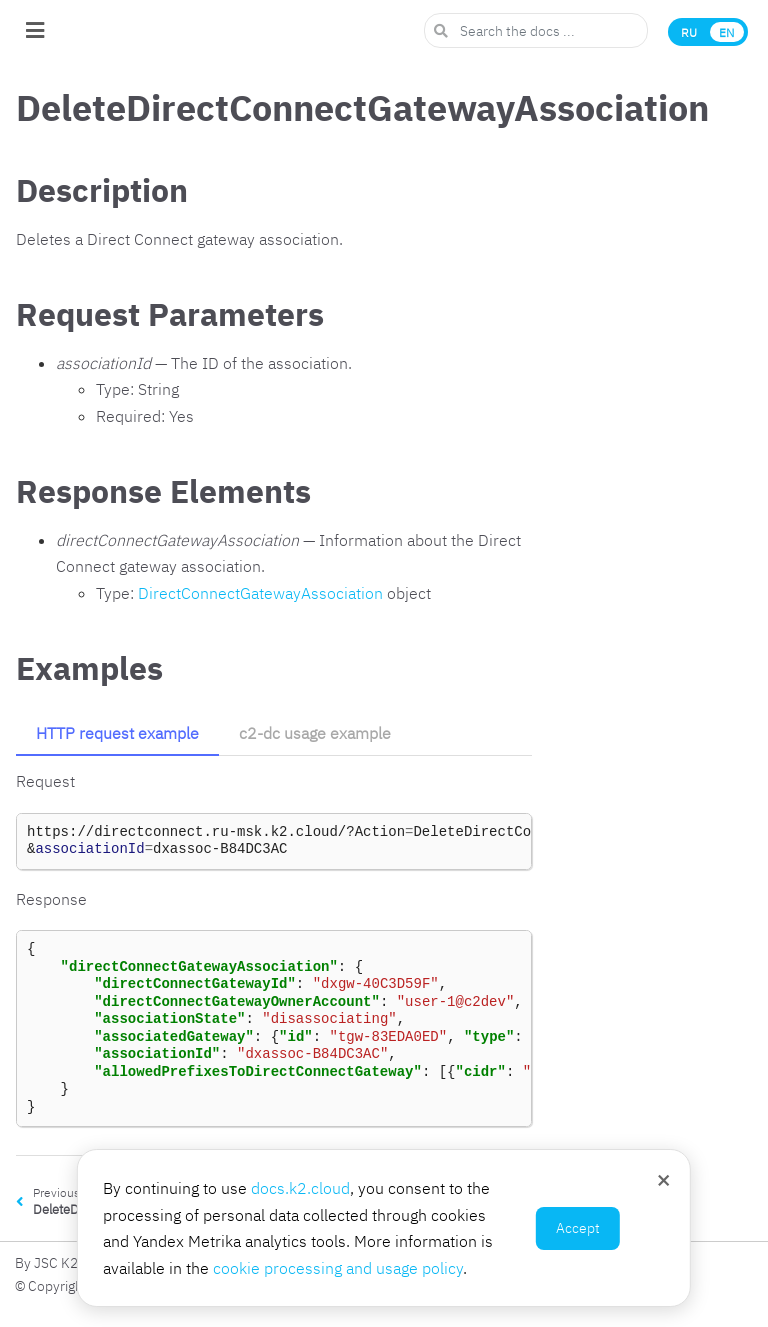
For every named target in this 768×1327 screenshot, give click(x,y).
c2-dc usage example (315, 733)
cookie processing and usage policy (338, 1268)
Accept (578, 1228)
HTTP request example (117, 733)
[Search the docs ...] (536, 30)
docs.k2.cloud (300, 1188)
